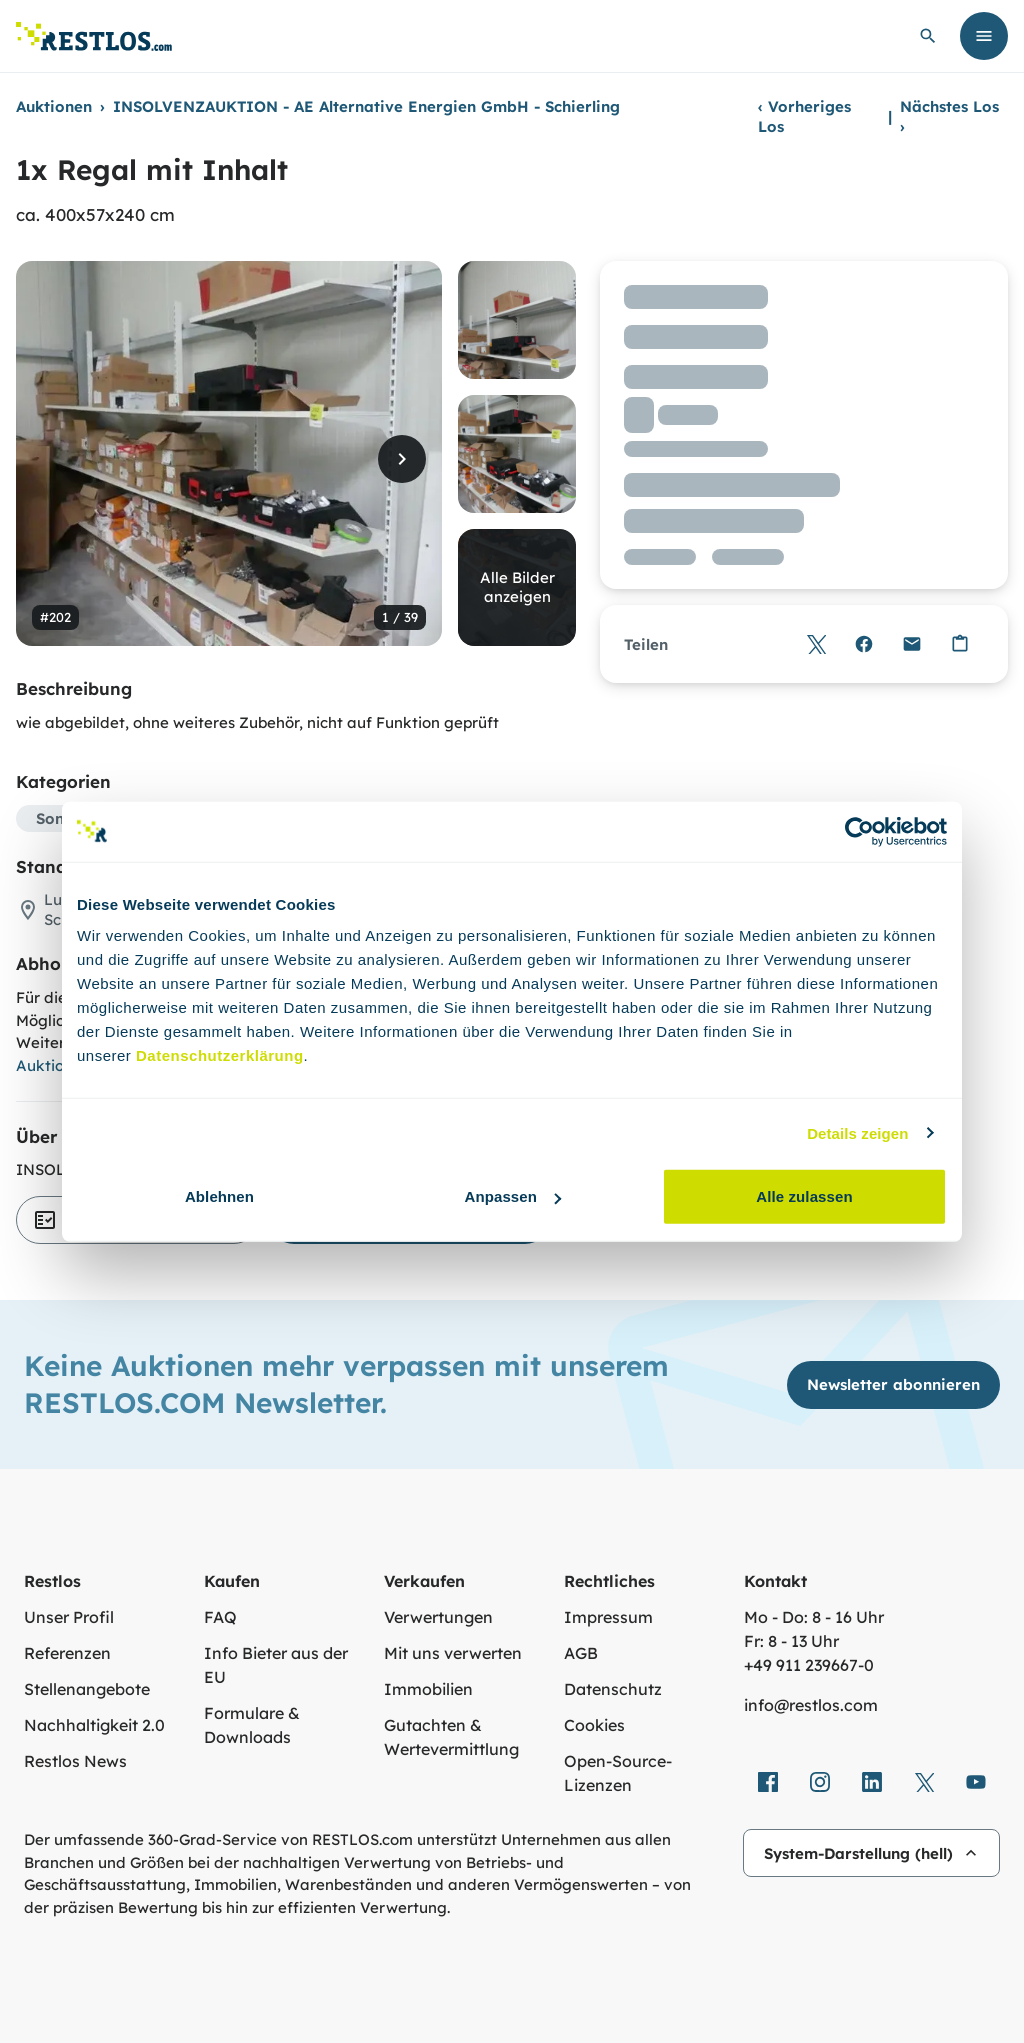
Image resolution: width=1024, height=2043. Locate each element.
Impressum (608, 1617)
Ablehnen (219, 1196)
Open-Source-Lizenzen (618, 1773)
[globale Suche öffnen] (928, 36)
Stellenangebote (87, 1689)
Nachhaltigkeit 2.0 (94, 1725)
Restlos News (75, 1761)
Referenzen (67, 1653)
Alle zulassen (804, 1196)
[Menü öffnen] (984, 36)
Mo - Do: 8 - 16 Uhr (814, 1617)
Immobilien (428, 1689)
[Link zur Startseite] (94, 36)
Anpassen (513, 1196)
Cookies (594, 1725)
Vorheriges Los (804, 116)
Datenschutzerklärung (220, 1055)
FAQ (220, 1617)
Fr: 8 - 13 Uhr (791, 1641)
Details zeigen (857, 1132)
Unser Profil (69, 1617)
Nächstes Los (949, 116)
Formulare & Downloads (252, 1725)
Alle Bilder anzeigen (517, 587)
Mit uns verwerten (453, 1653)
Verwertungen (438, 1617)
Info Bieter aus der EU (276, 1665)
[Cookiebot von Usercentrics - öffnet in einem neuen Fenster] (859, 831)
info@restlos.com (811, 1705)
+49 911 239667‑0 (809, 1665)
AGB (581, 1653)
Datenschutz (613, 1689)
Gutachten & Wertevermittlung (451, 1737)
